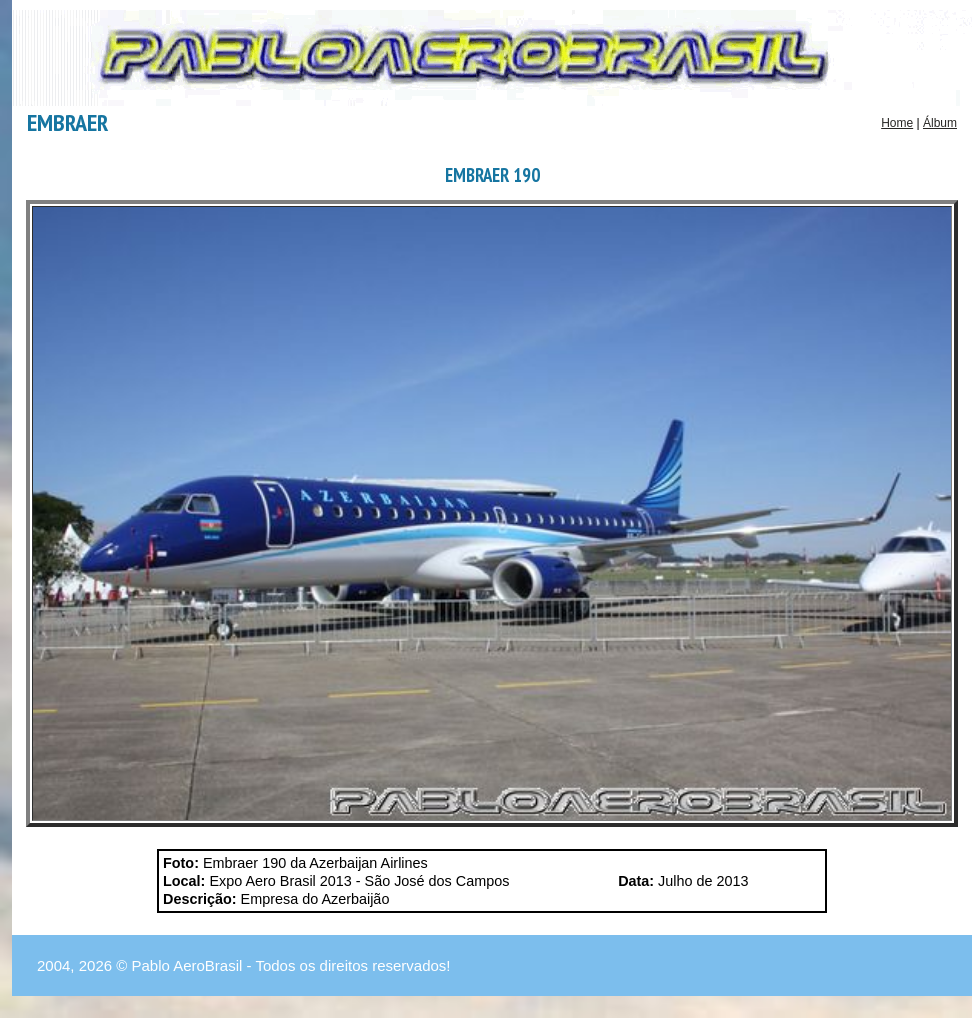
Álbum (940, 123)
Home (897, 123)
